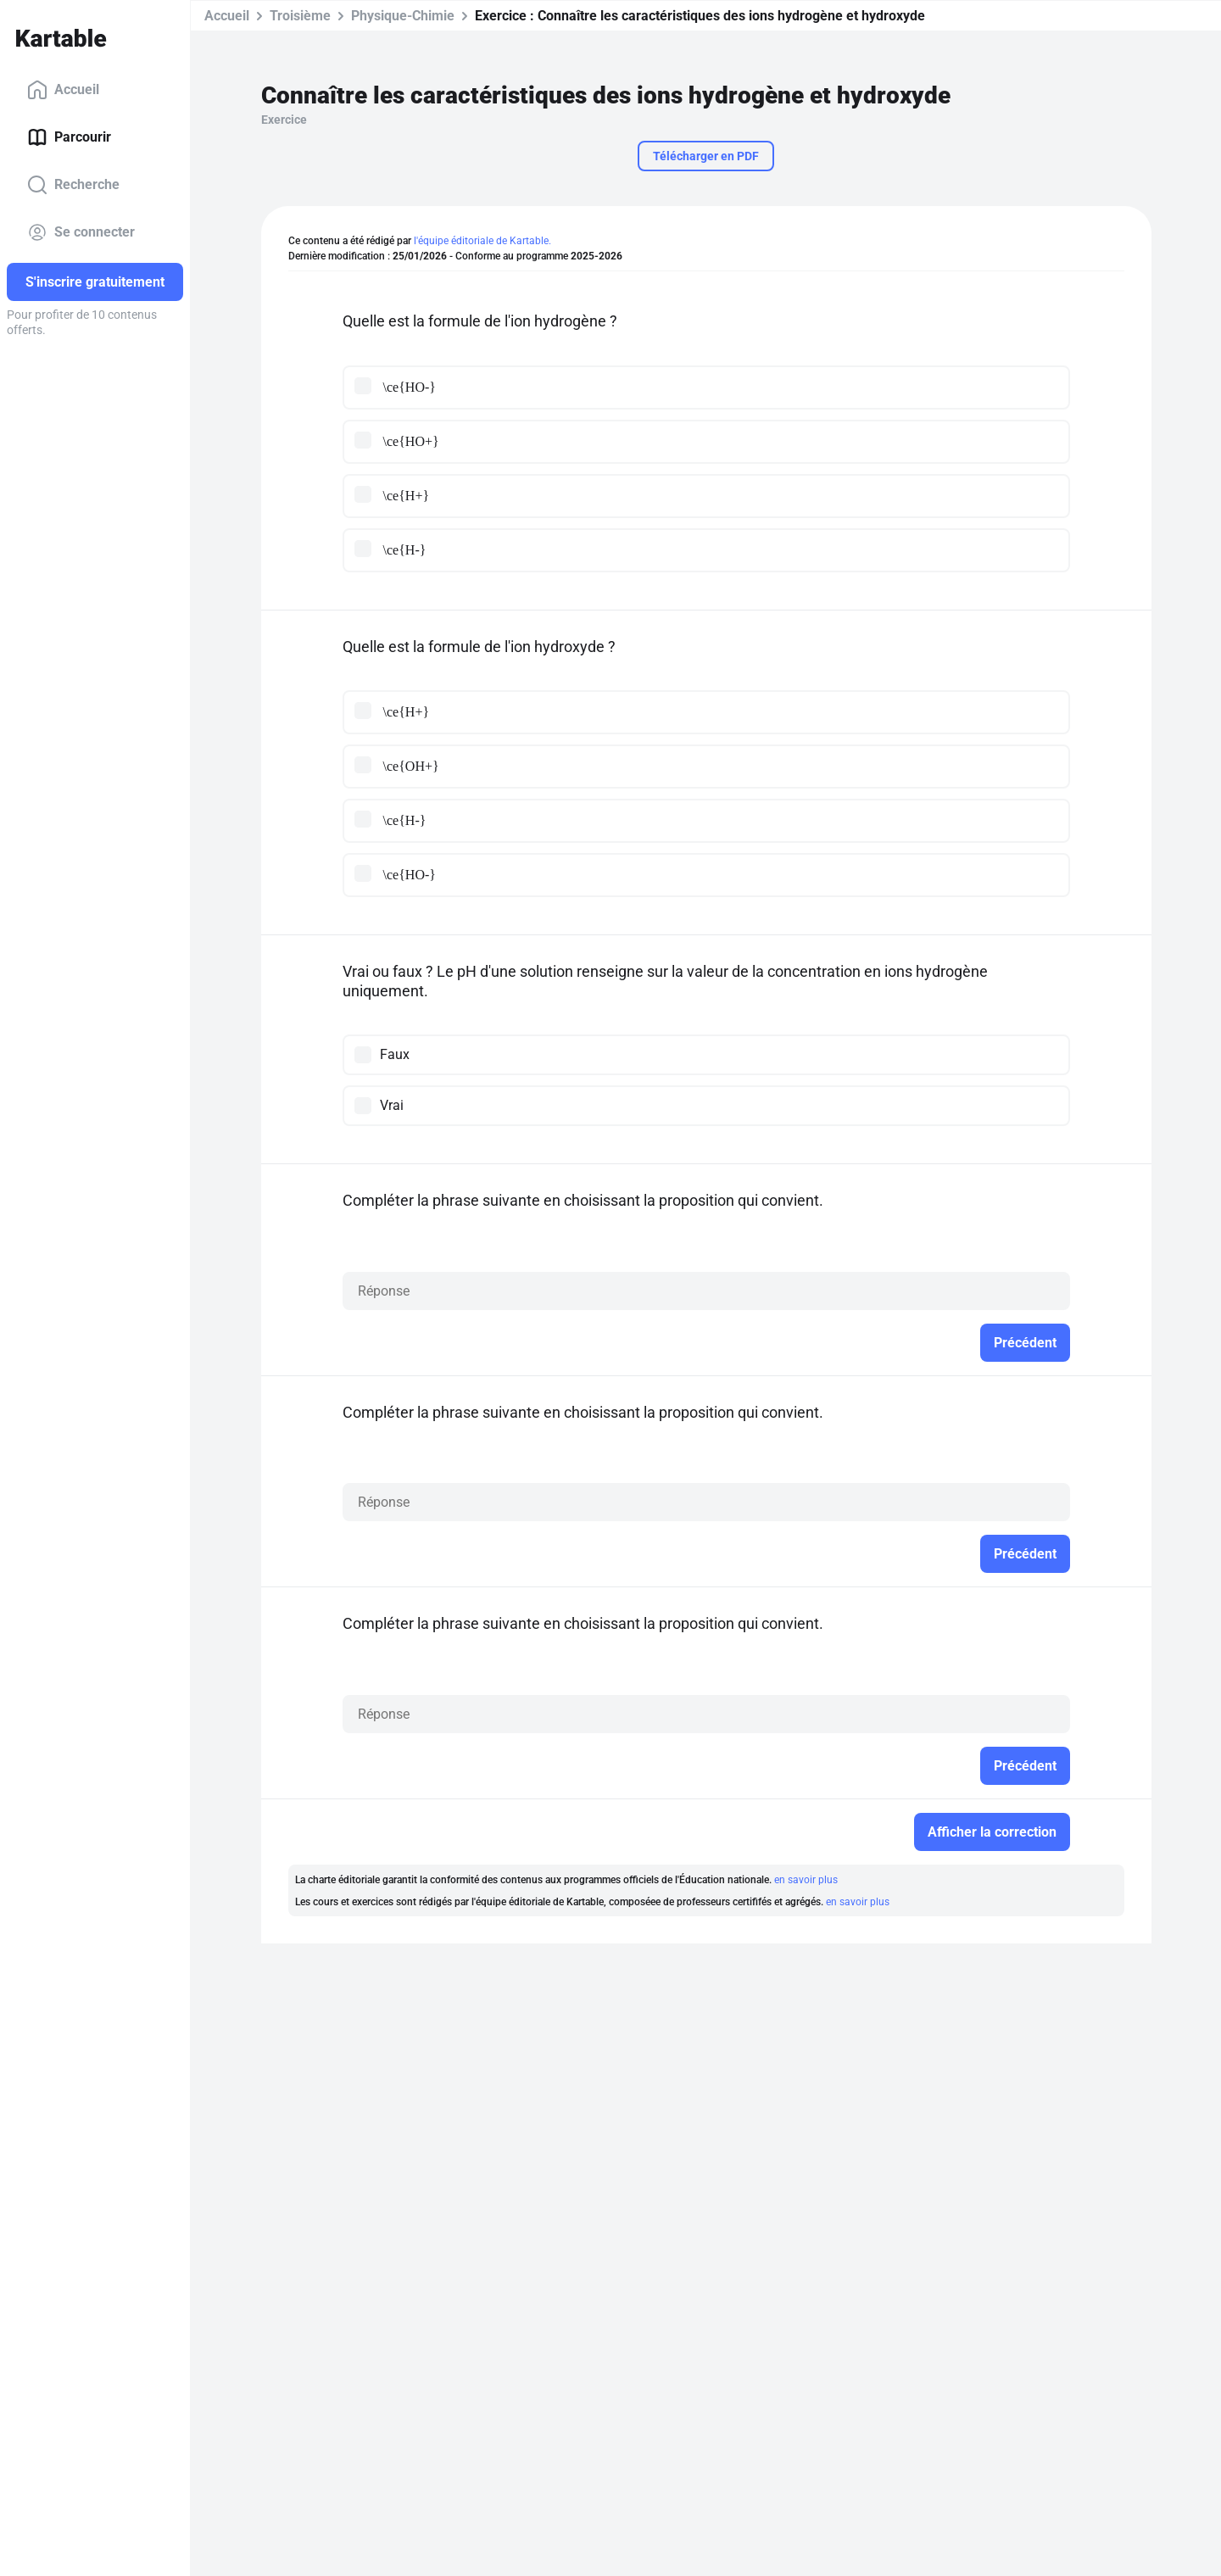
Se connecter (81, 232)
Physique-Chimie (402, 16)
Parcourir (69, 137)
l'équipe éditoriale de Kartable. (482, 241)
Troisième (300, 16)
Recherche (73, 185)
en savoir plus (806, 1880)
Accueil (63, 90)
